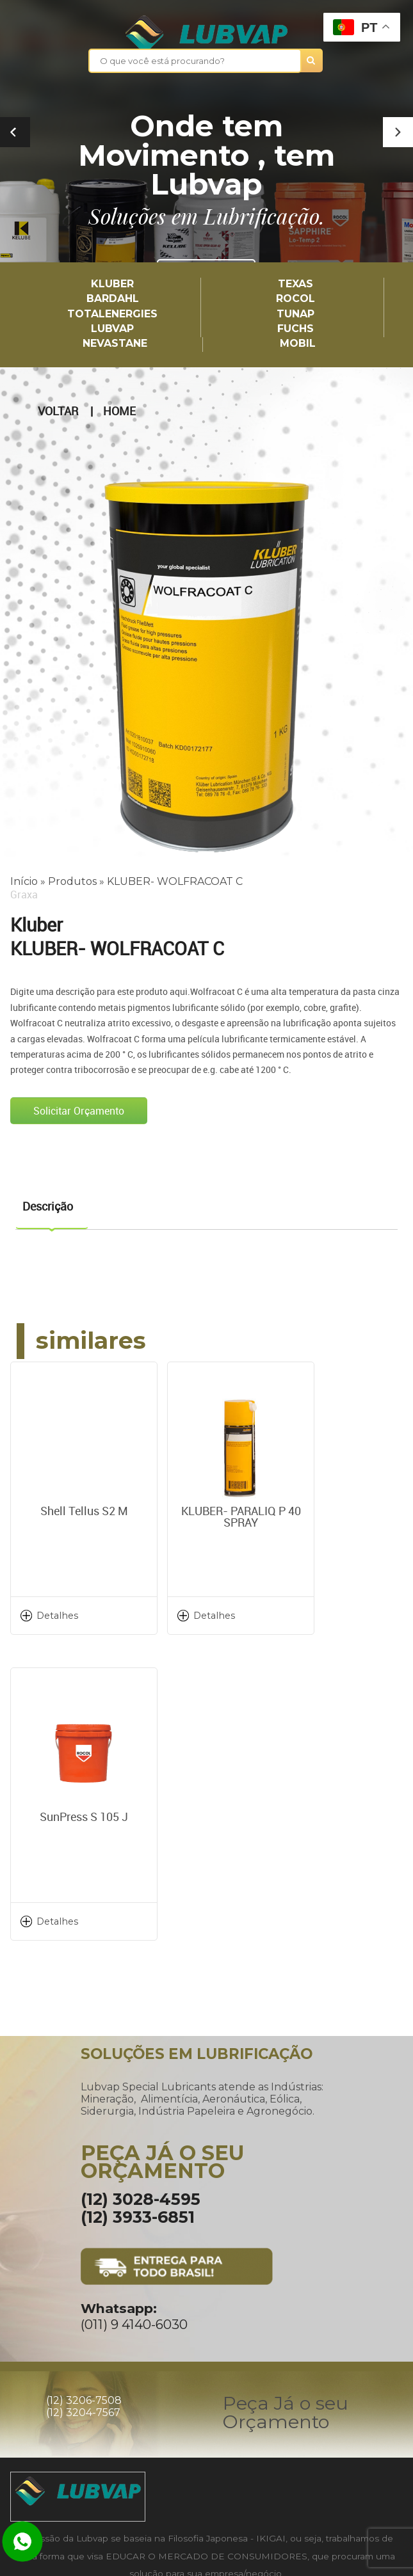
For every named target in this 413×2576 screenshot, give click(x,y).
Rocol (295, 299)
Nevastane (115, 343)
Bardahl (112, 299)
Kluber (112, 284)
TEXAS (295, 284)
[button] (398, 132)
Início (24, 881)
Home (119, 411)
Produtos (72, 881)
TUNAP (295, 313)
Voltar (58, 411)
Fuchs (295, 328)
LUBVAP (112, 328)
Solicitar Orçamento (78, 1109)
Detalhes (57, 1615)
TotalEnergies (112, 313)
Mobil (298, 343)
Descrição (47, 1204)
